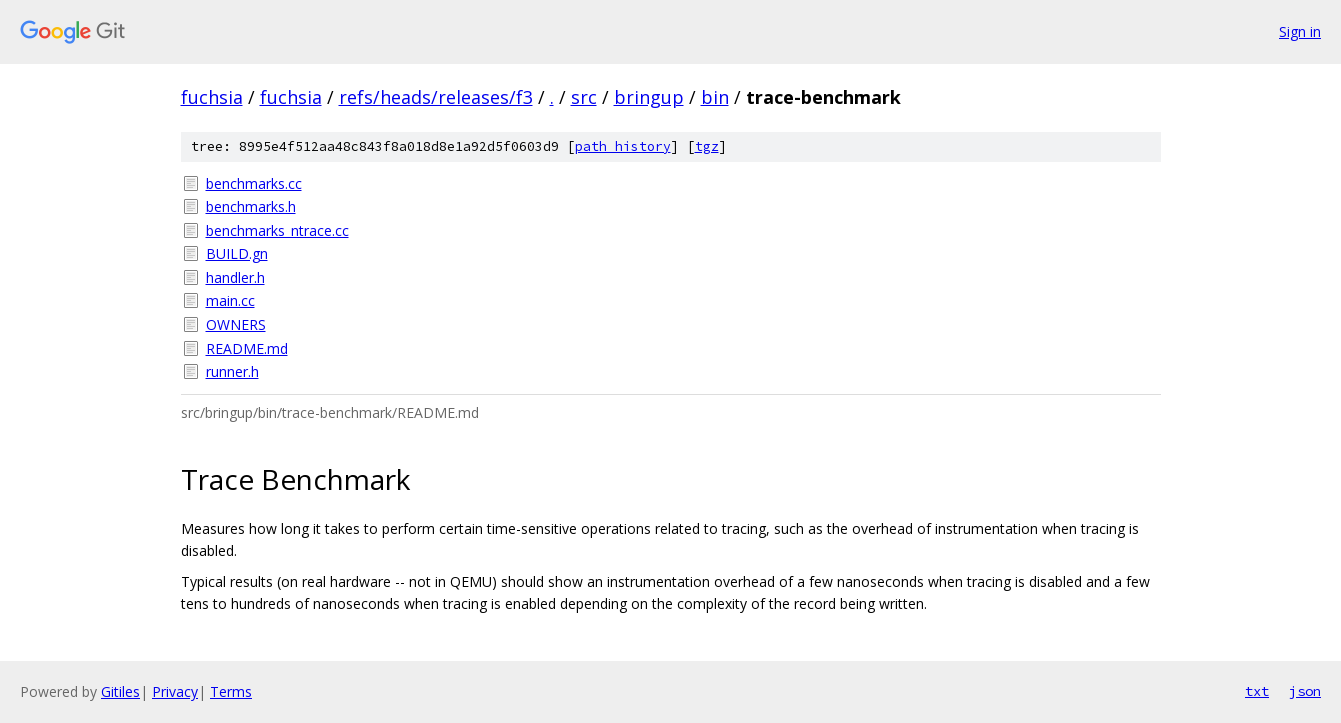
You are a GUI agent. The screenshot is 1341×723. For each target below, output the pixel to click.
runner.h (232, 371)
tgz (707, 146)
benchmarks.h (251, 206)
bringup (649, 97)
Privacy (175, 691)
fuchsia (212, 97)
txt (1257, 691)
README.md (247, 348)
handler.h (235, 277)
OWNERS (236, 324)
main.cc (230, 300)
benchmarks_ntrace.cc (277, 230)
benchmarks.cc (254, 183)
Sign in (1300, 31)
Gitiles (120, 691)
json (1305, 691)
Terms (231, 691)
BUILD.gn (237, 253)
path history (623, 146)
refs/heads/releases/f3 (436, 97)
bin (715, 97)
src (584, 97)
